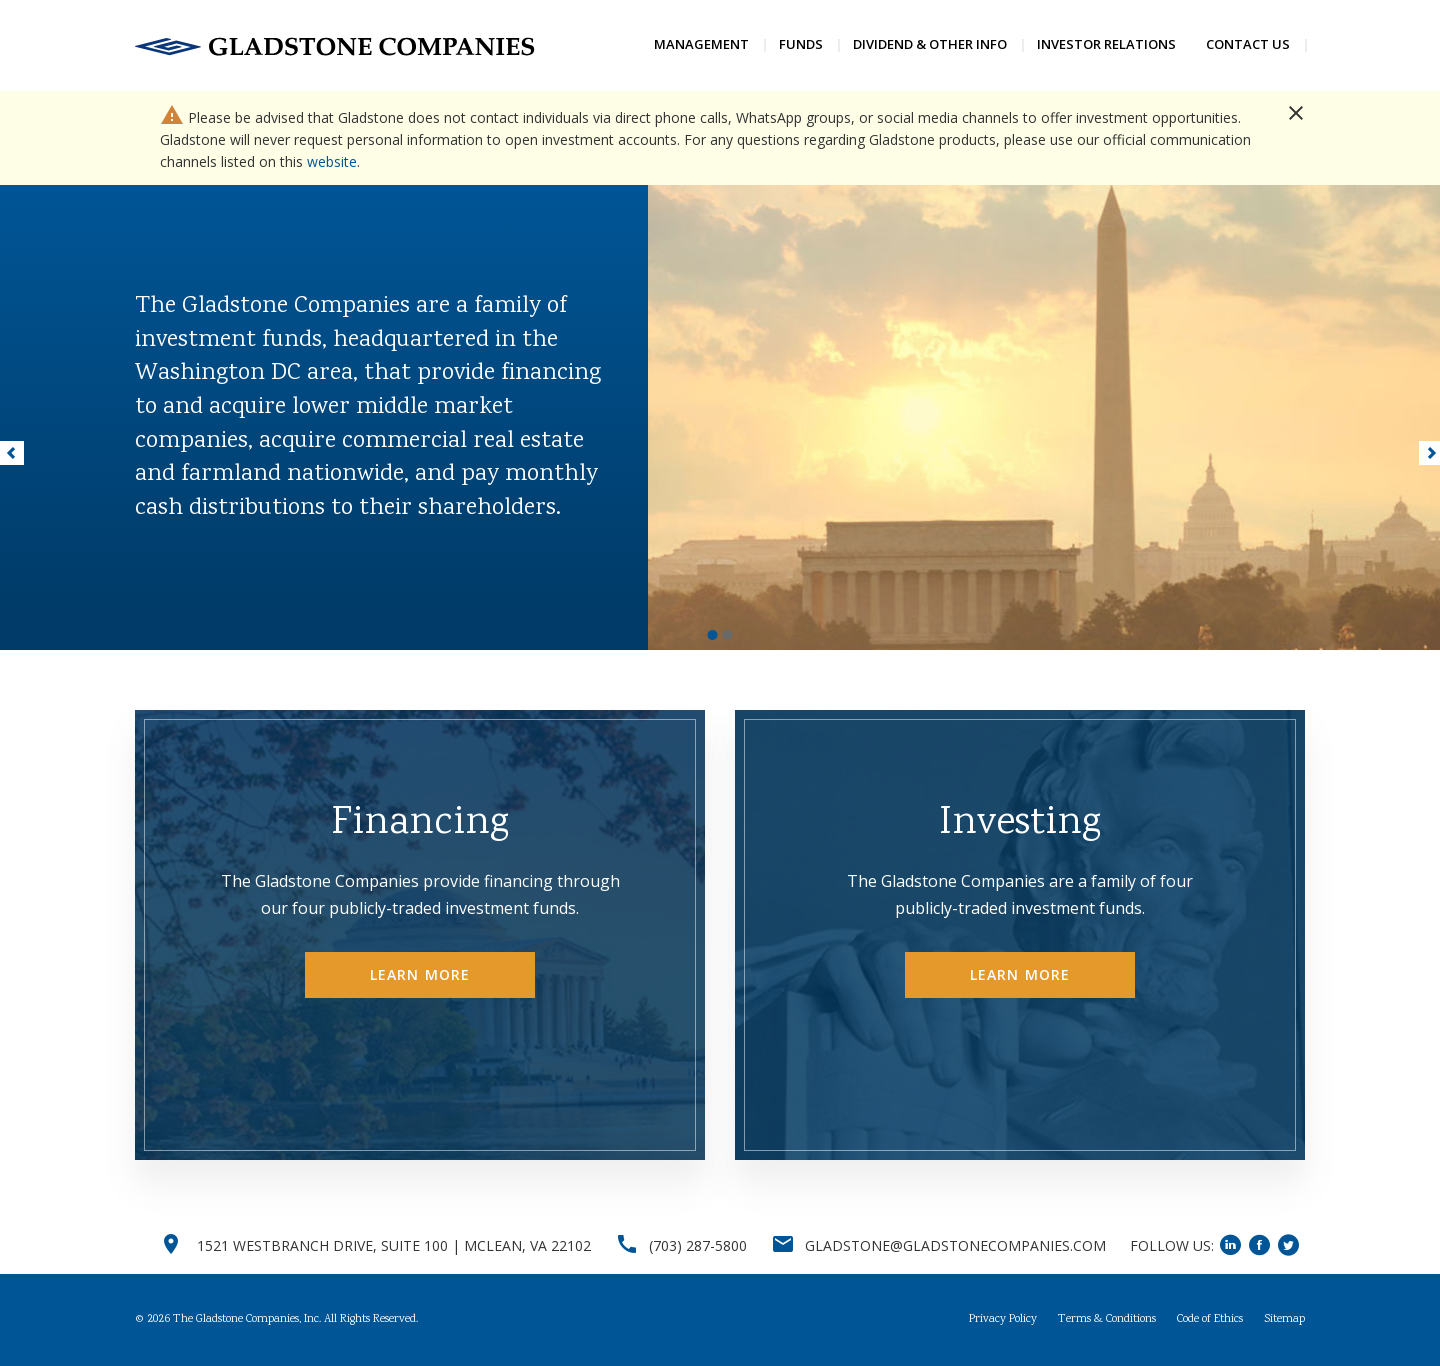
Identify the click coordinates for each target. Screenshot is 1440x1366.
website (332, 161)
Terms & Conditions (1107, 1320)
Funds (801, 44)
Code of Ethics (1210, 1320)
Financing (420, 824)
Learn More (420, 974)
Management (701, 44)
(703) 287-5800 (698, 1245)
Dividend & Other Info (930, 44)
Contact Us (1248, 44)
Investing (1020, 824)
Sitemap (1284, 1320)
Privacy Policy (1003, 1320)
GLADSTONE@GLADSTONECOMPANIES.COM (955, 1245)
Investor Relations (1106, 44)
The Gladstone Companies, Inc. (247, 1319)
